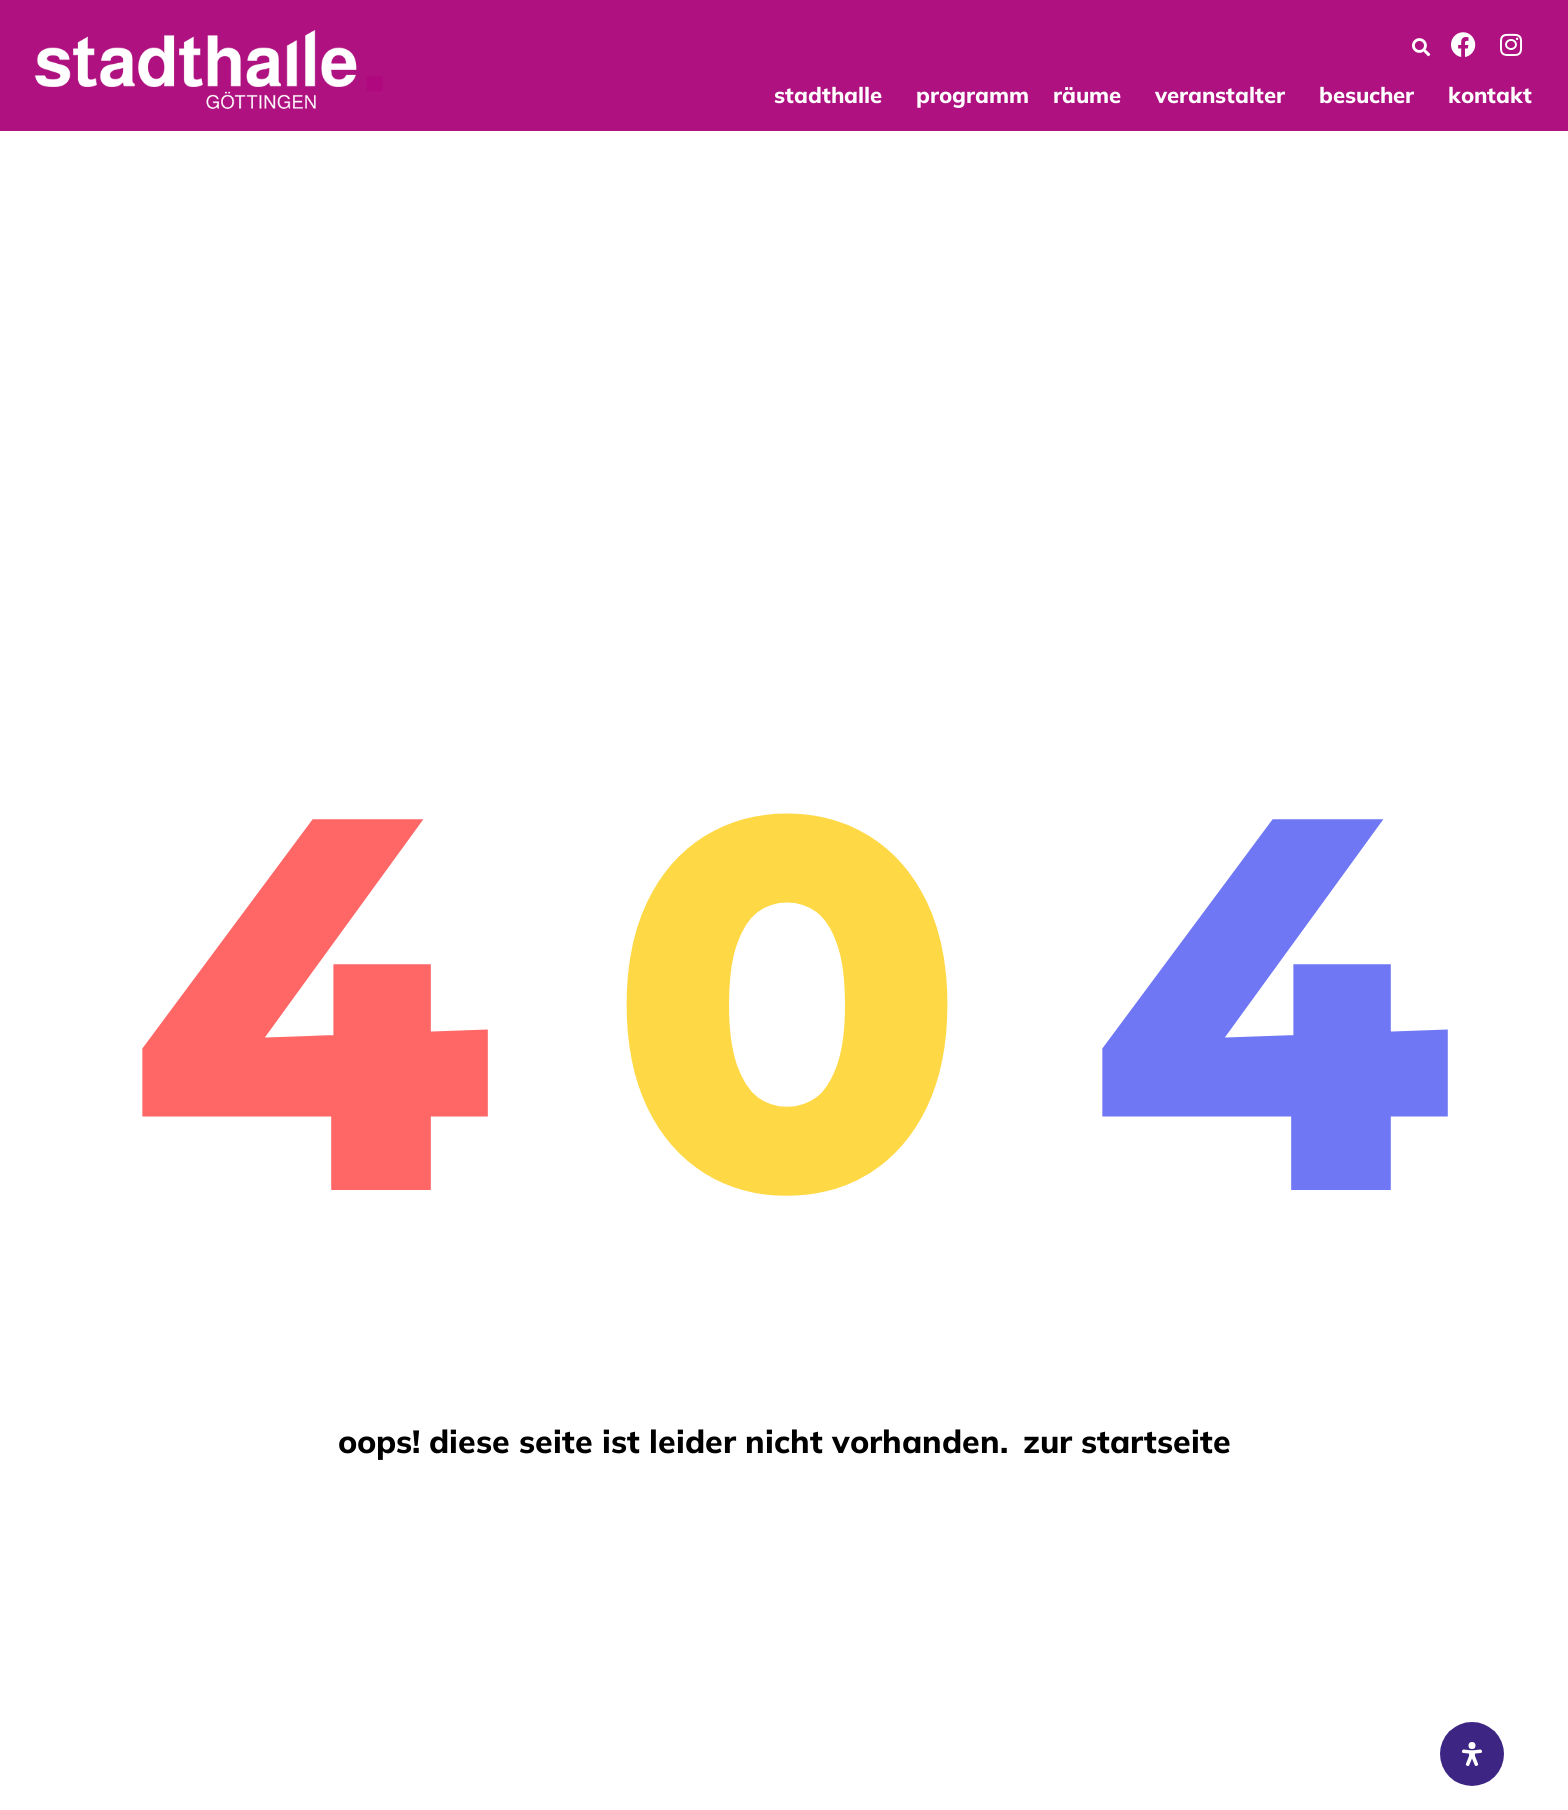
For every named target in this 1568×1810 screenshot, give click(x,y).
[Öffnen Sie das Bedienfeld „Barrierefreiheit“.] (1472, 1754)
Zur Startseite (1127, 1441)
